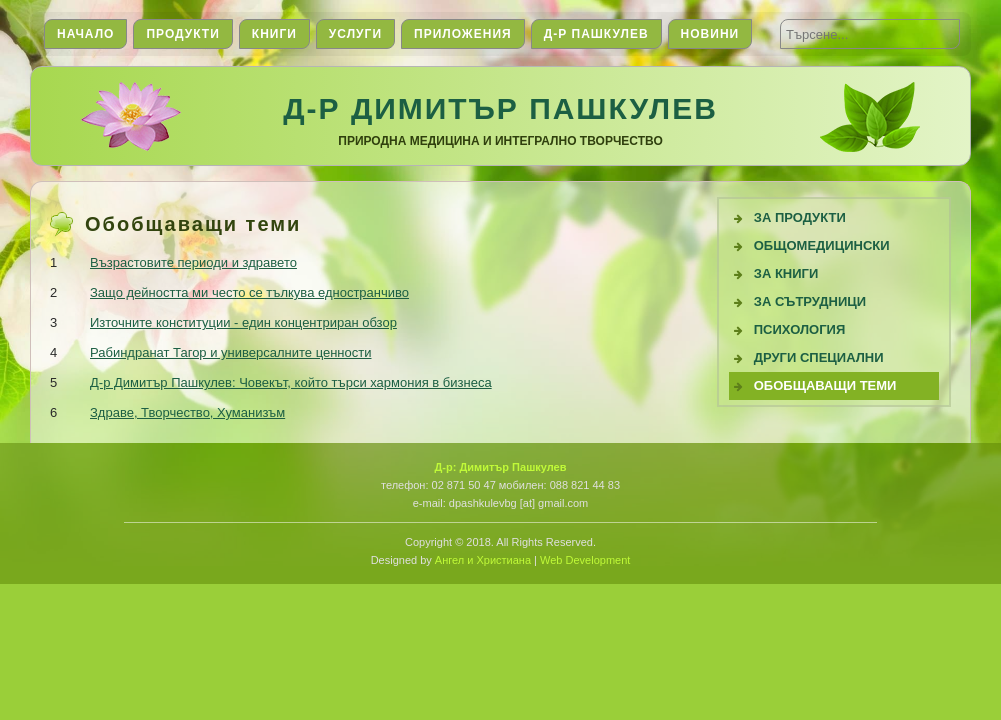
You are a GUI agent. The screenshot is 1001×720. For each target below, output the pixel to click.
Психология (800, 329)
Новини (710, 34)
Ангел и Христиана (483, 560)
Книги (274, 34)
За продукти (800, 217)
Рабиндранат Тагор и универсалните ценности (230, 352)
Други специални (819, 357)
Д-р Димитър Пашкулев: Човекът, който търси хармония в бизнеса (291, 382)
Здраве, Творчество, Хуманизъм (187, 412)
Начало (85, 34)
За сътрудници (810, 301)
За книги (786, 273)
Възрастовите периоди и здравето (193, 262)
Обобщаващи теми (825, 385)
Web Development (585, 560)
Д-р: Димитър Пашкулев (500, 467)
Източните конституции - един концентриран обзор (243, 322)
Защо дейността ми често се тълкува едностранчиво (249, 292)
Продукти (182, 34)
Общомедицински (822, 245)
